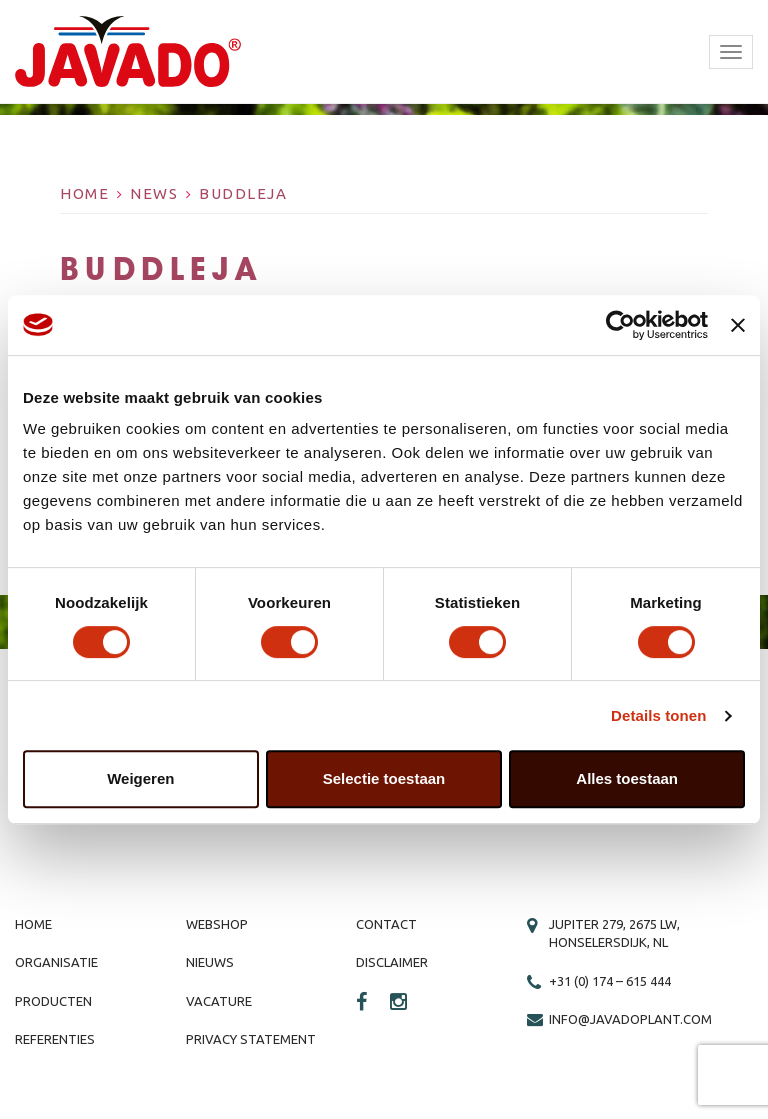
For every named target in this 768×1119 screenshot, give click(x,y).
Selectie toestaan (384, 778)
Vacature (219, 1001)
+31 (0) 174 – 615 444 (610, 981)
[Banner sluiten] (738, 325)
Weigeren (140, 778)
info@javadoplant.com (630, 1019)
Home (84, 193)
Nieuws (210, 962)
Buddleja (243, 193)
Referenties (55, 1039)
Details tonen (658, 715)
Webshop (217, 924)
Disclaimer (392, 962)
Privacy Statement (251, 1039)
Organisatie (56, 962)
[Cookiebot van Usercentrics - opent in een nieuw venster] (620, 325)
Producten (53, 1001)
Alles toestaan (627, 778)
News (154, 193)
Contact (386, 924)
